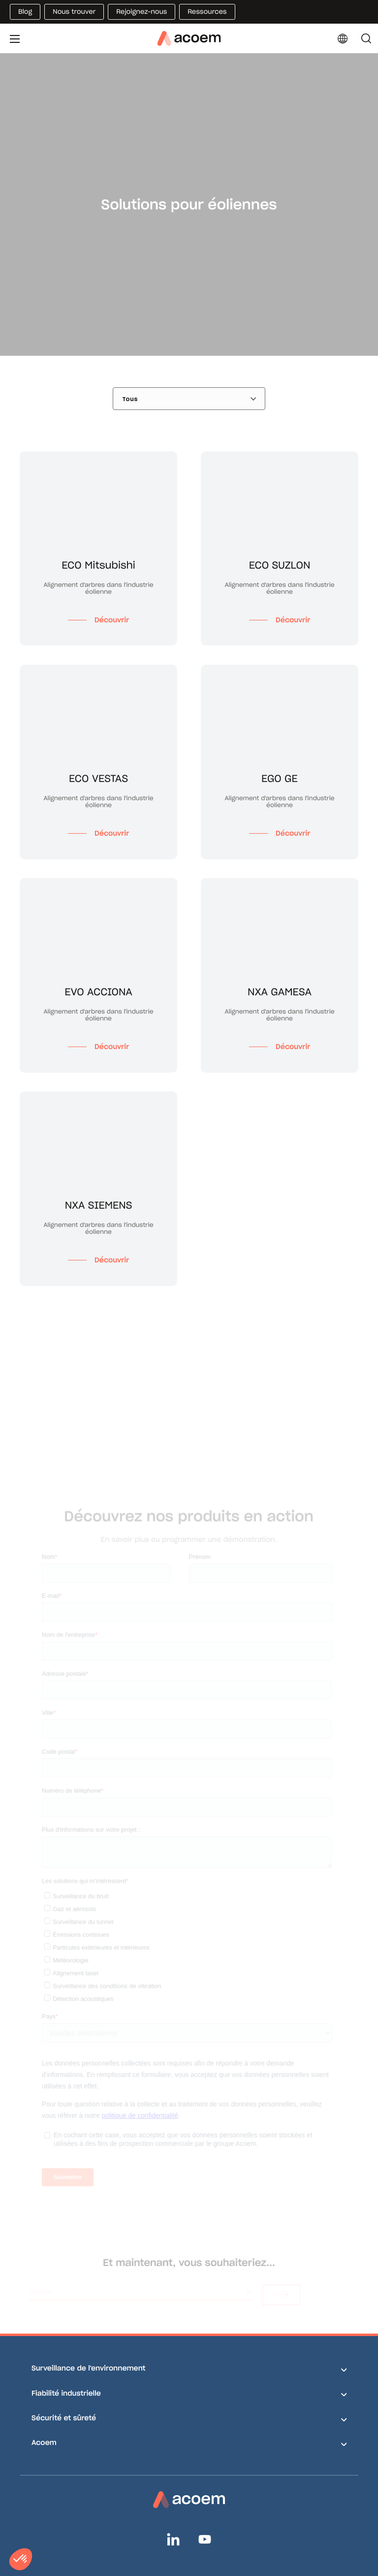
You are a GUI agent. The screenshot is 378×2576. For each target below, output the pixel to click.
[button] (20, 2559)
